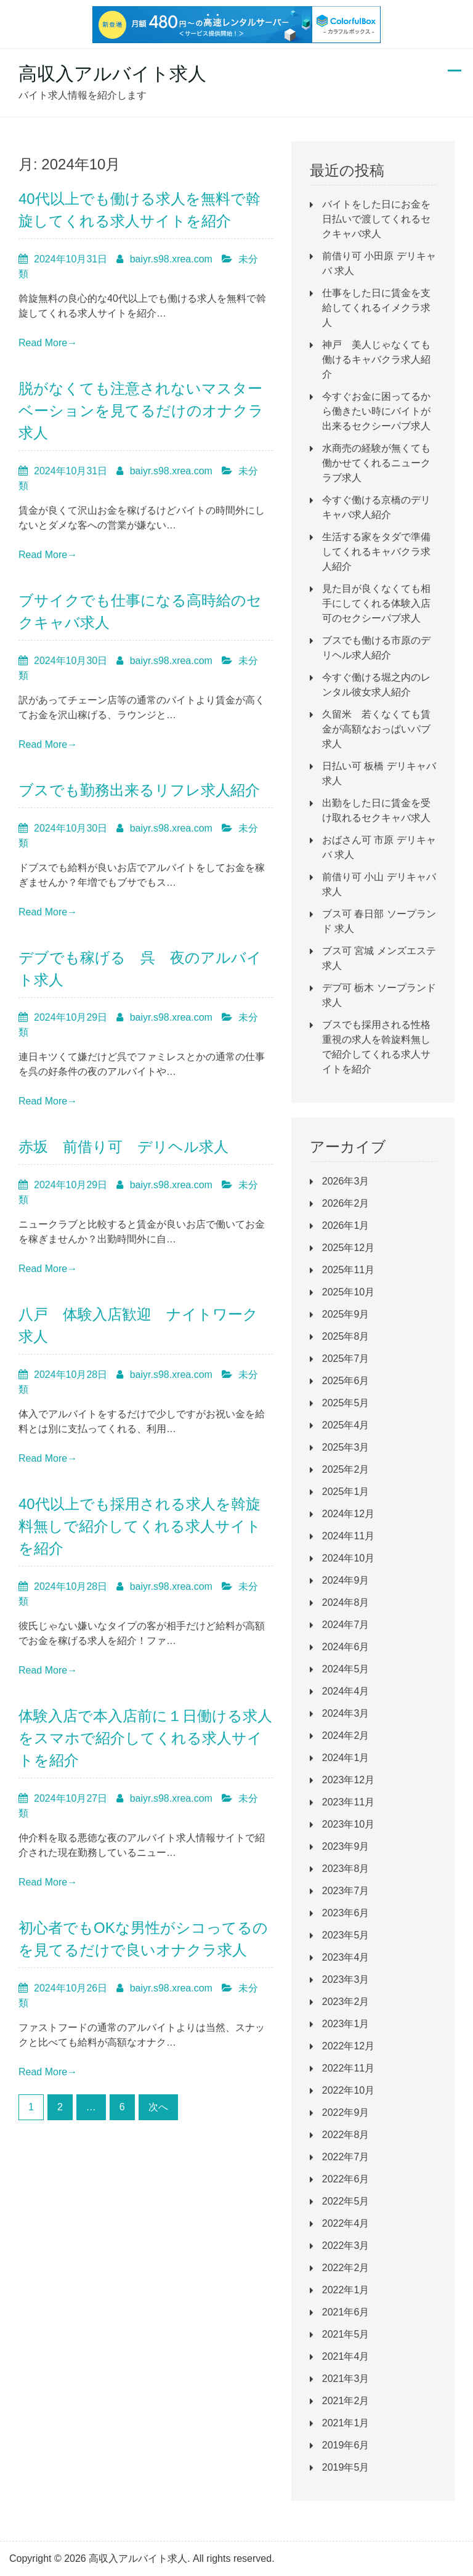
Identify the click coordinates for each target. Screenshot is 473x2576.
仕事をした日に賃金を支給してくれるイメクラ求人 (376, 308)
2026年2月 (346, 1203)
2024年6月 (346, 1647)
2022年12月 (348, 2046)
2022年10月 (348, 2090)
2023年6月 (346, 1913)
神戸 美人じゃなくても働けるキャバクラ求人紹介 (376, 359)
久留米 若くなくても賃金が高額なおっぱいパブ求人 (376, 729)
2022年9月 (346, 2112)
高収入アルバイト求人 (112, 73)
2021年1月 (346, 2423)
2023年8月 (346, 1868)
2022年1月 (346, 2290)
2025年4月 (346, 1425)
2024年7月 (346, 1624)
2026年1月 (346, 1225)
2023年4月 (346, 1957)
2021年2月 (346, 2401)
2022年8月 (346, 2134)
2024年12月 (348, 1514)
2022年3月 (346, 2245)
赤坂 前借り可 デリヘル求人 (123, 1146)
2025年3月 (346, 1447)
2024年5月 (346, 1669)
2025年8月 (346, 1336)
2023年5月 (346, 1935)
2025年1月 (346, 1491)
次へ (158, 2107)
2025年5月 (346, 1403)
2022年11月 (348, 2068)
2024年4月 (346, 1691)
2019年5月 (346, 2467)
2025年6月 (346, 1380)
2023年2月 (346, 2001)
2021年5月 (346, 2334)
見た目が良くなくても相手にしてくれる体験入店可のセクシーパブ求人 (376, 603)
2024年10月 (348, 1558)
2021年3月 (346, 2378)
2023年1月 (346, 2024)
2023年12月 (348, 1780)
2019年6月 (346, 2445)
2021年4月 (346, 2356)
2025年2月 (346, 1469)
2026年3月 (346, 1181)
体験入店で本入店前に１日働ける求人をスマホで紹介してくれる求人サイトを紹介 (145, 1737)
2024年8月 (346, 1602)
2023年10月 (348, 1824)
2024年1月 (346, 1757)
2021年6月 (346, 2312)
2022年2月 (346, 2267)
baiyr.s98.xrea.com (171, 259)
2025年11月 (348, 1270)
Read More (47, 343)
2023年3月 (346, 1979)
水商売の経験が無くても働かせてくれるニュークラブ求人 (376, 463)
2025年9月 (346, 1314)
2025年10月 (348, 1292)
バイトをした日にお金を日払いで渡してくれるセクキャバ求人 (376, 219)
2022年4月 (346, 2223)
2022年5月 (346, 2201)
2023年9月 (346, 1846)
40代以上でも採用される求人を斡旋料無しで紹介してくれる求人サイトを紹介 (139, 1526)
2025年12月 (348, 1247)
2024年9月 (346, 1580)
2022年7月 (346, 2157)
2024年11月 (348, 1536)
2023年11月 (348, 1802)
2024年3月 (346, 1713)
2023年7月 (346, 1890)
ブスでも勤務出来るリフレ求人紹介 (139, 790)
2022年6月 (346, 2179)
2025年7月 (346, 1358)
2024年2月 (346, 1735)
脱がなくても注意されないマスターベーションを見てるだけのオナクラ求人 (141, 410)
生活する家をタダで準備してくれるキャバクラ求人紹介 (376, 552)
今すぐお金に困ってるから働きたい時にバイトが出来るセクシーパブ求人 (376, 411)
